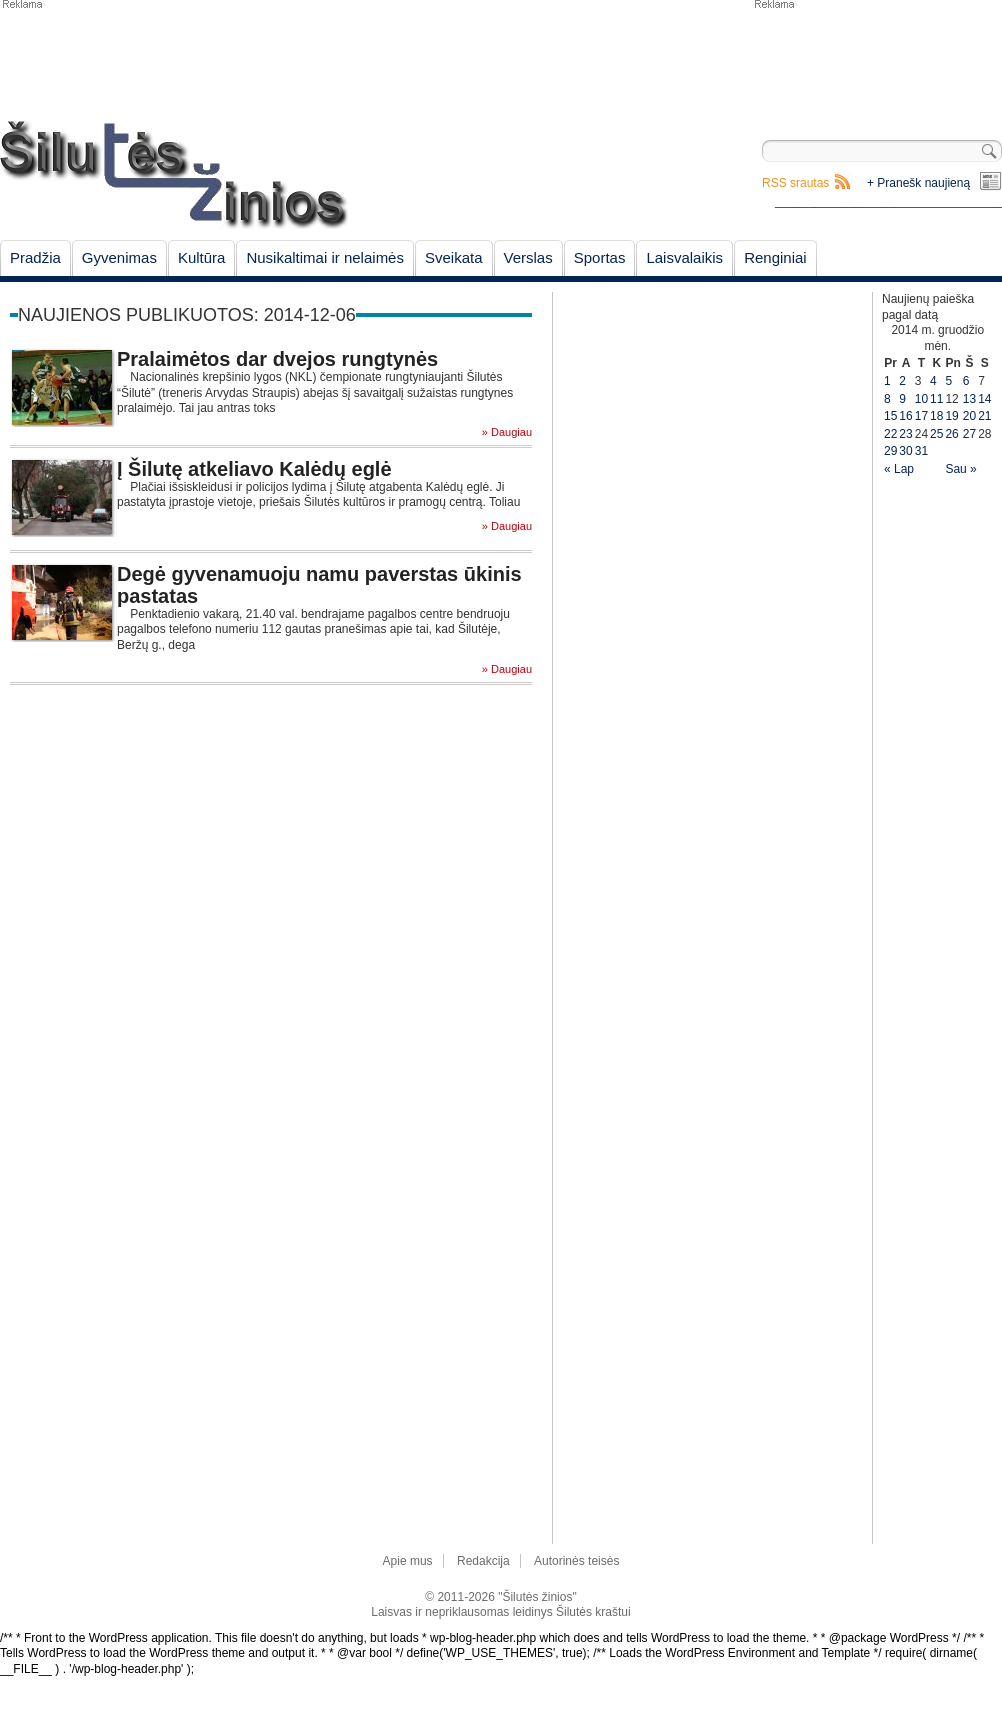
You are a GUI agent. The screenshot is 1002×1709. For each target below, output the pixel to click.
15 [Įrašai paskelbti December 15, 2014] (890, 416)
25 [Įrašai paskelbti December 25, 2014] (936, 434)
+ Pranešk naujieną (918, 183)
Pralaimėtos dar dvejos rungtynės (277, 359)
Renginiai (775, 257)
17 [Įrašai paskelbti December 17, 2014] (921, 416)
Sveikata (454, 257)
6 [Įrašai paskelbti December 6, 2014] (966, 381)
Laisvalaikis (684, 257)
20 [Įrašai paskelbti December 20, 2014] (969, 416)
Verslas (528, 257)
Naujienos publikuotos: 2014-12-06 (187, 315)
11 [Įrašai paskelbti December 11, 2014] (936, 399)
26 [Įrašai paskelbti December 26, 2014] (951, 434)
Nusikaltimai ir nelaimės (325, 257)
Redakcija (483, 1561)
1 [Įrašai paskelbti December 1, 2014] (887, 381)
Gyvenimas (119, 257)
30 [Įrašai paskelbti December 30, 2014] (905, 451)
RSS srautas (795, 183)
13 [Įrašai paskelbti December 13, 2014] (969, 399)
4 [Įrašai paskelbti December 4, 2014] (933, 381)
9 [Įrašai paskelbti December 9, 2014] (902, 399)
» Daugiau (507, 432)
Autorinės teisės (576, 1561)
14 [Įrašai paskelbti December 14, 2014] (984, 399)
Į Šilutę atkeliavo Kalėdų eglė (254, 469)
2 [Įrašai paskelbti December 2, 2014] (902, 381)
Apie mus (408, 1561)
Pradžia (35, 257)
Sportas (600, 257)
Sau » (960, 469)
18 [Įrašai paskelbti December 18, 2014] (936, 416)
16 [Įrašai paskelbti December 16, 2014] (905, 416)
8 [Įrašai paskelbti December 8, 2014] (887, 399)
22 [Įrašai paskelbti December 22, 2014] (890, 434)
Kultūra (202, 257)
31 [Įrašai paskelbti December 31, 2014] (921, 451)
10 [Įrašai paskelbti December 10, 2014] (921, 399)
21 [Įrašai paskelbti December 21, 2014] (984, 416)
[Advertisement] (877, 60)
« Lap (899, 469)
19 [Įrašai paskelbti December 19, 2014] (951, 416)
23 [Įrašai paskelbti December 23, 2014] (905, 434)
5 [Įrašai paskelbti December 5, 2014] (948, 381)
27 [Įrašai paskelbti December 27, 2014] (969, 434)
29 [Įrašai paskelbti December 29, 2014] (890, 451)
